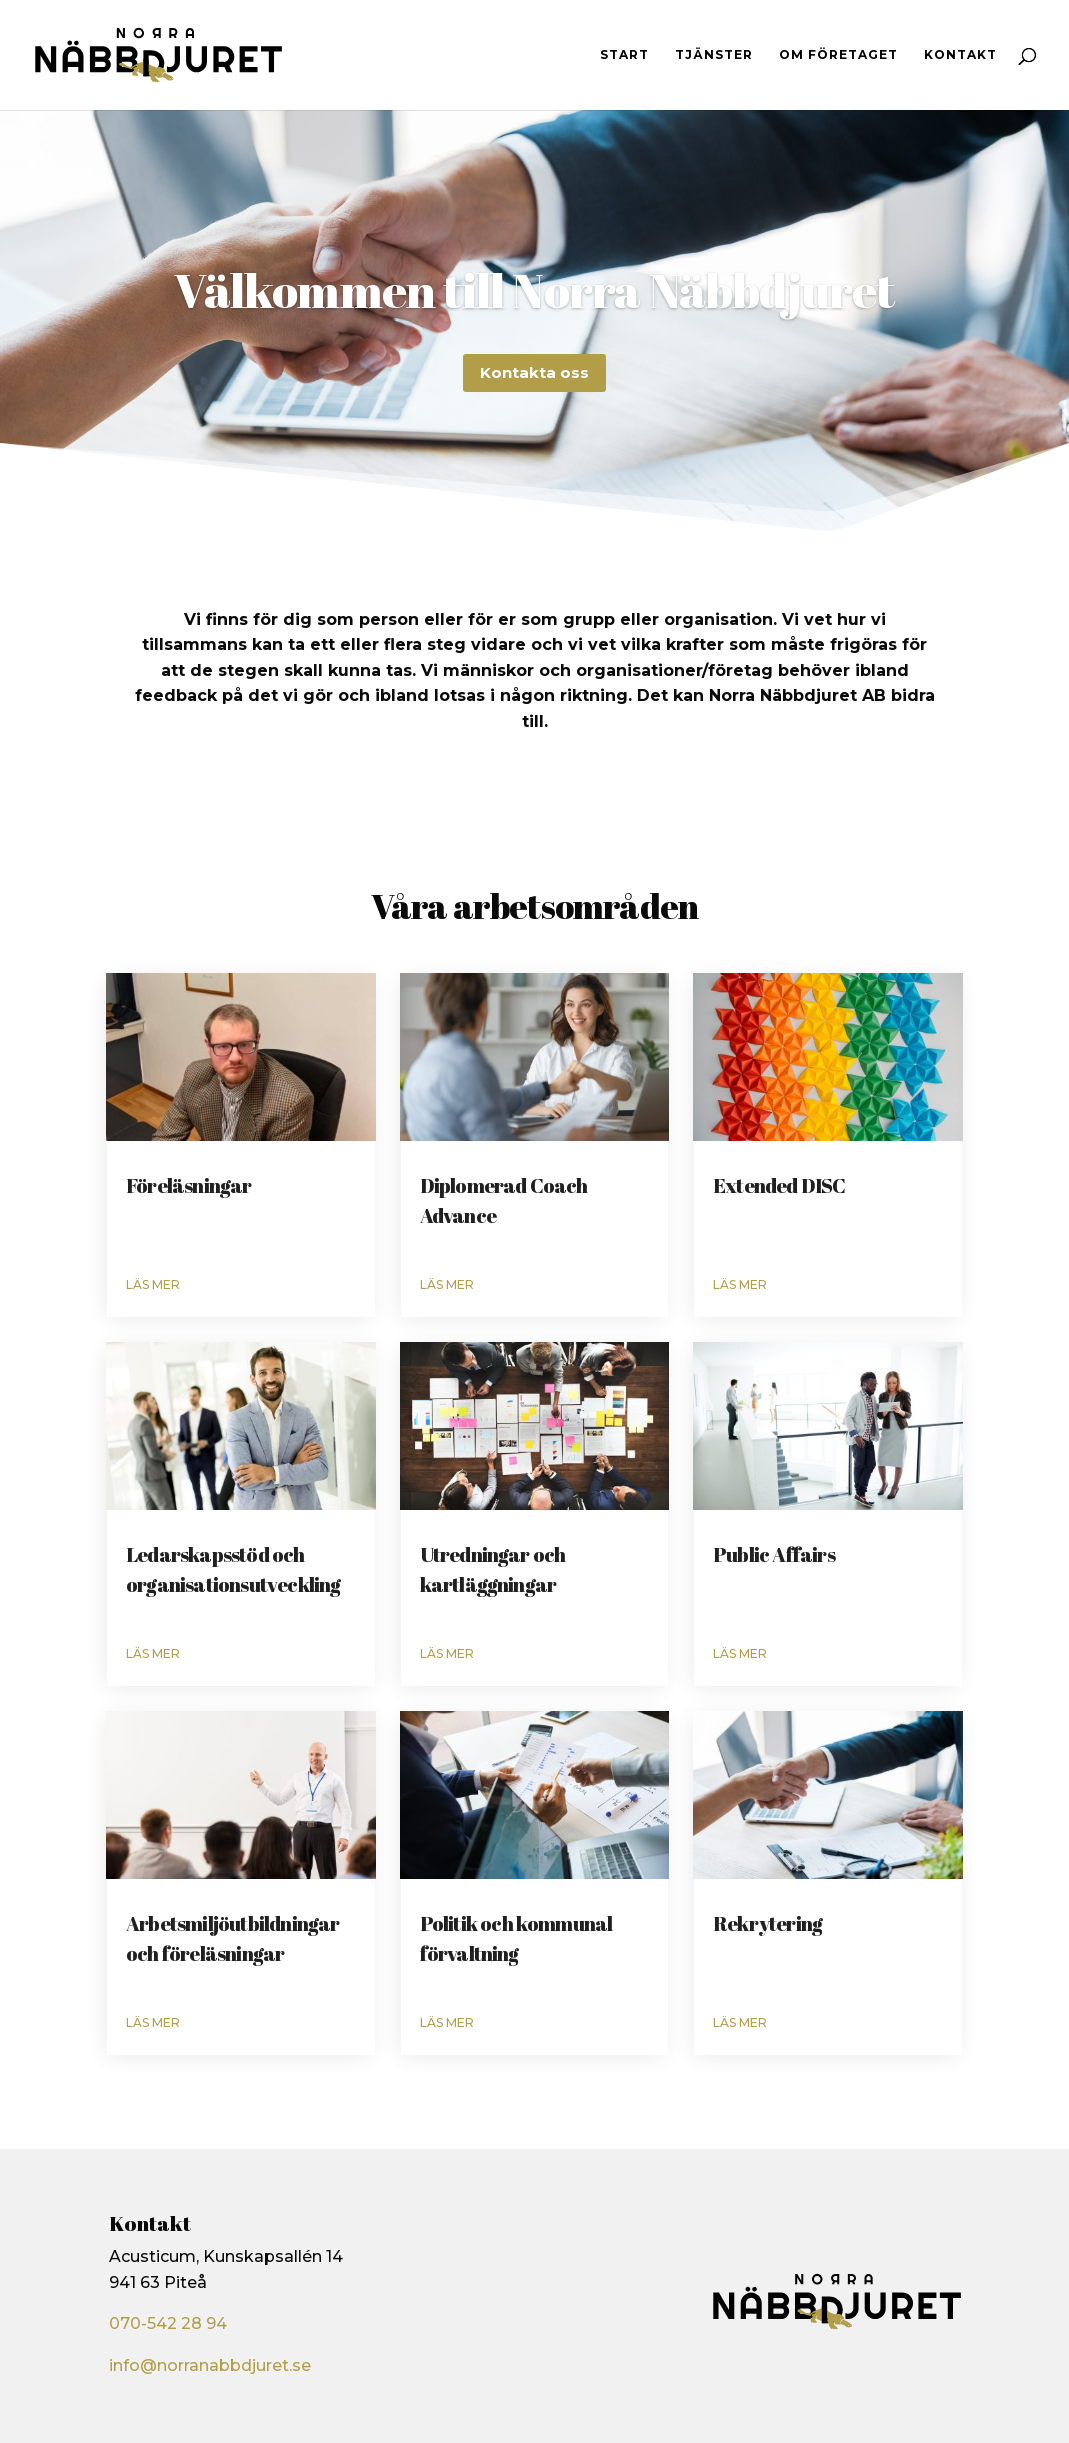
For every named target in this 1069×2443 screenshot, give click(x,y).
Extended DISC (779, 1185)
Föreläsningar (189, 1185)
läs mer (153, 1284)
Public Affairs (774, 1554)
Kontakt (960, 55)
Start (624, 55)
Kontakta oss (534, 385)
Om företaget (838, 55)
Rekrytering (767, 1923)
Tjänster (714, 55)
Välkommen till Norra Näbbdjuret (534, 302)
